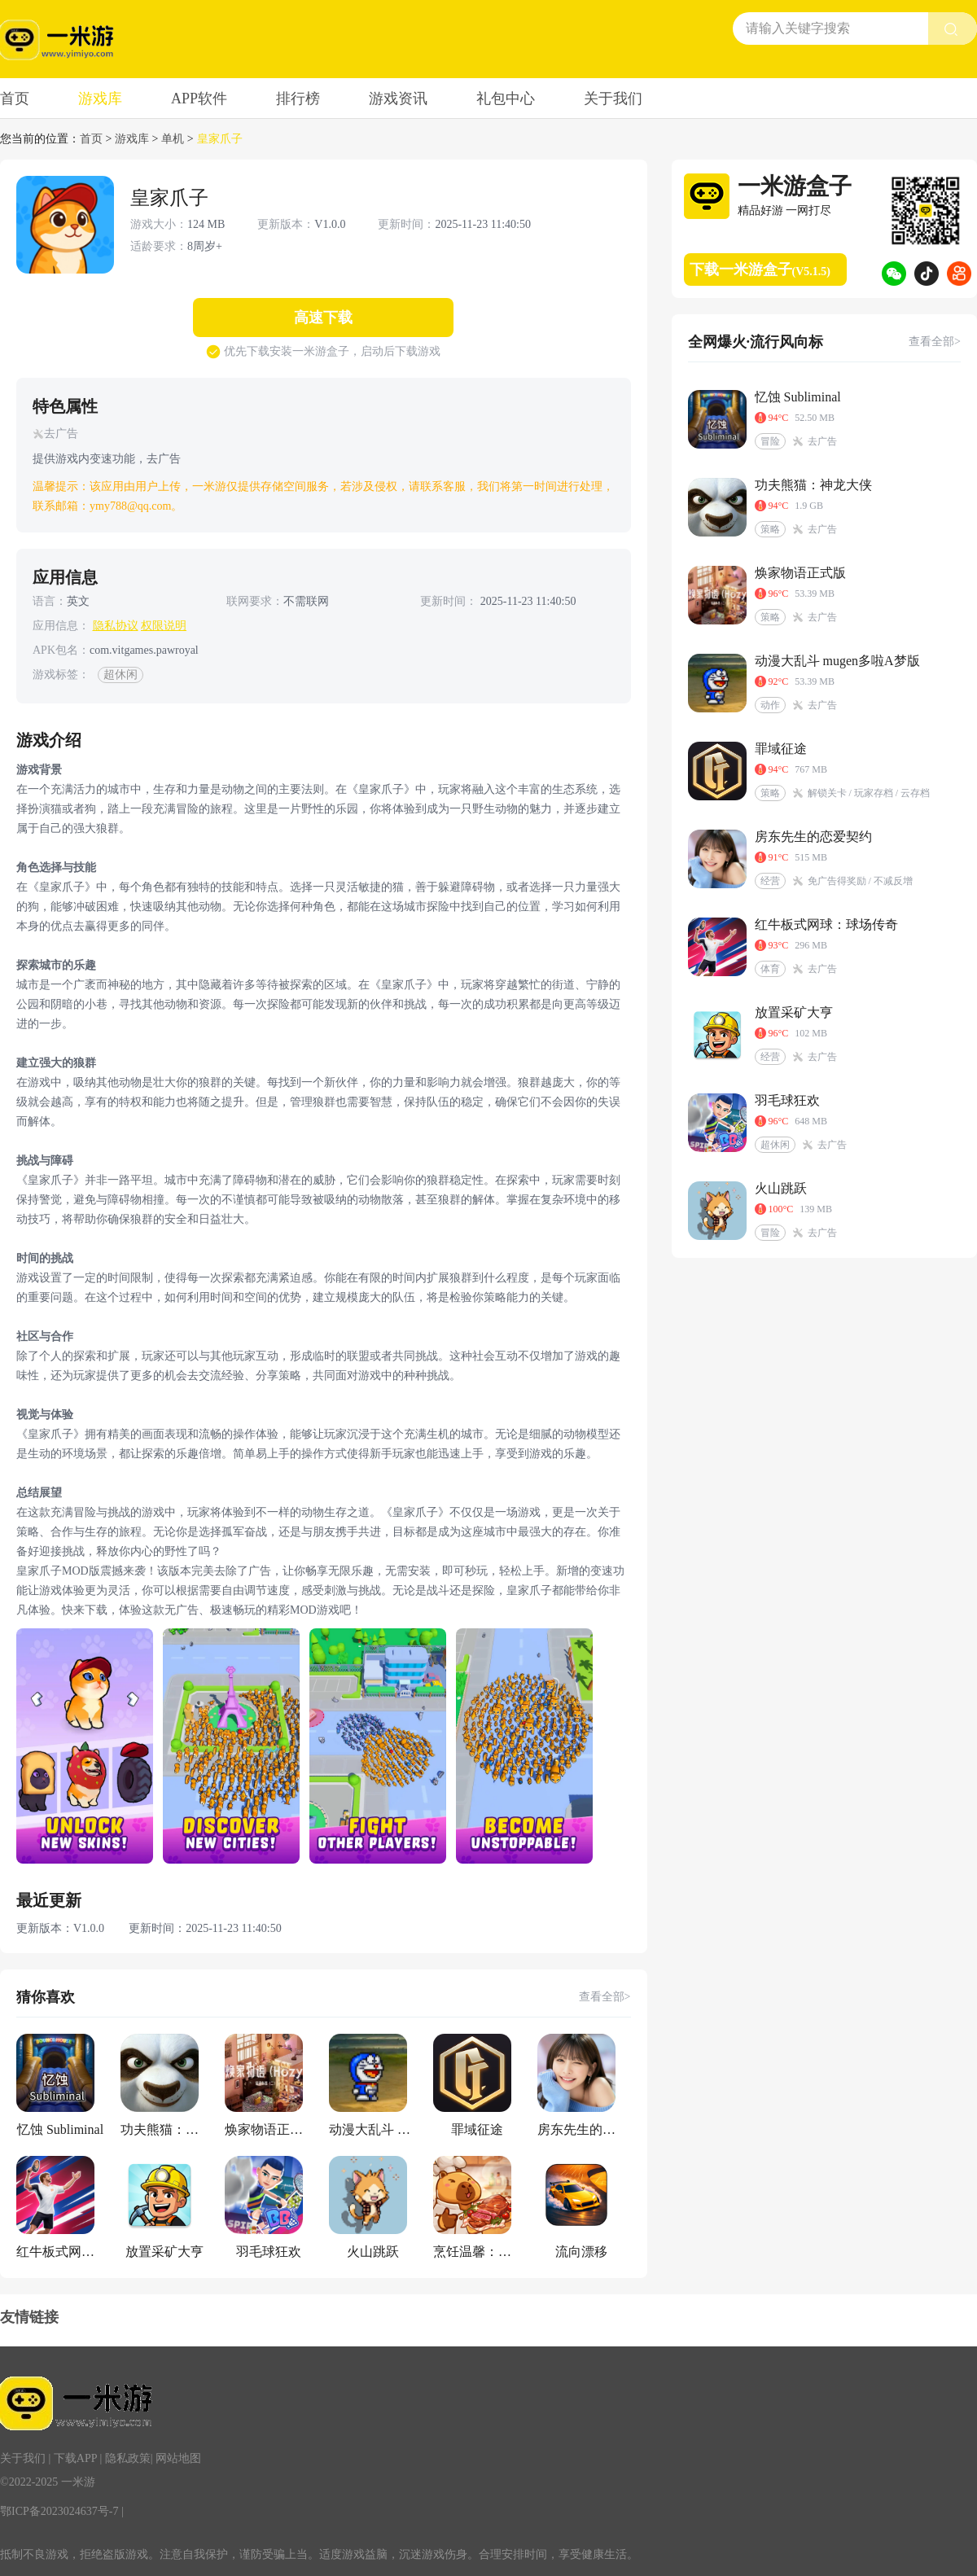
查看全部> (605, 1997)
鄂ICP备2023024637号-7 (59, 2511)
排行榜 (298, 98)
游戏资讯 (398, 98)
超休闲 (120, 674)
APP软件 (199, 98)
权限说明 (163, 626)
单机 (172, 139)
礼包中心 (505, 98)
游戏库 (100, 98)
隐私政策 (128, 2458)
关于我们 (613, 98)
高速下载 (323, 317)
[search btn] (952, 28)
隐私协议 (115, 626)
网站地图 (178, 2458)
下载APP (75, 2458)
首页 (14, 98)
